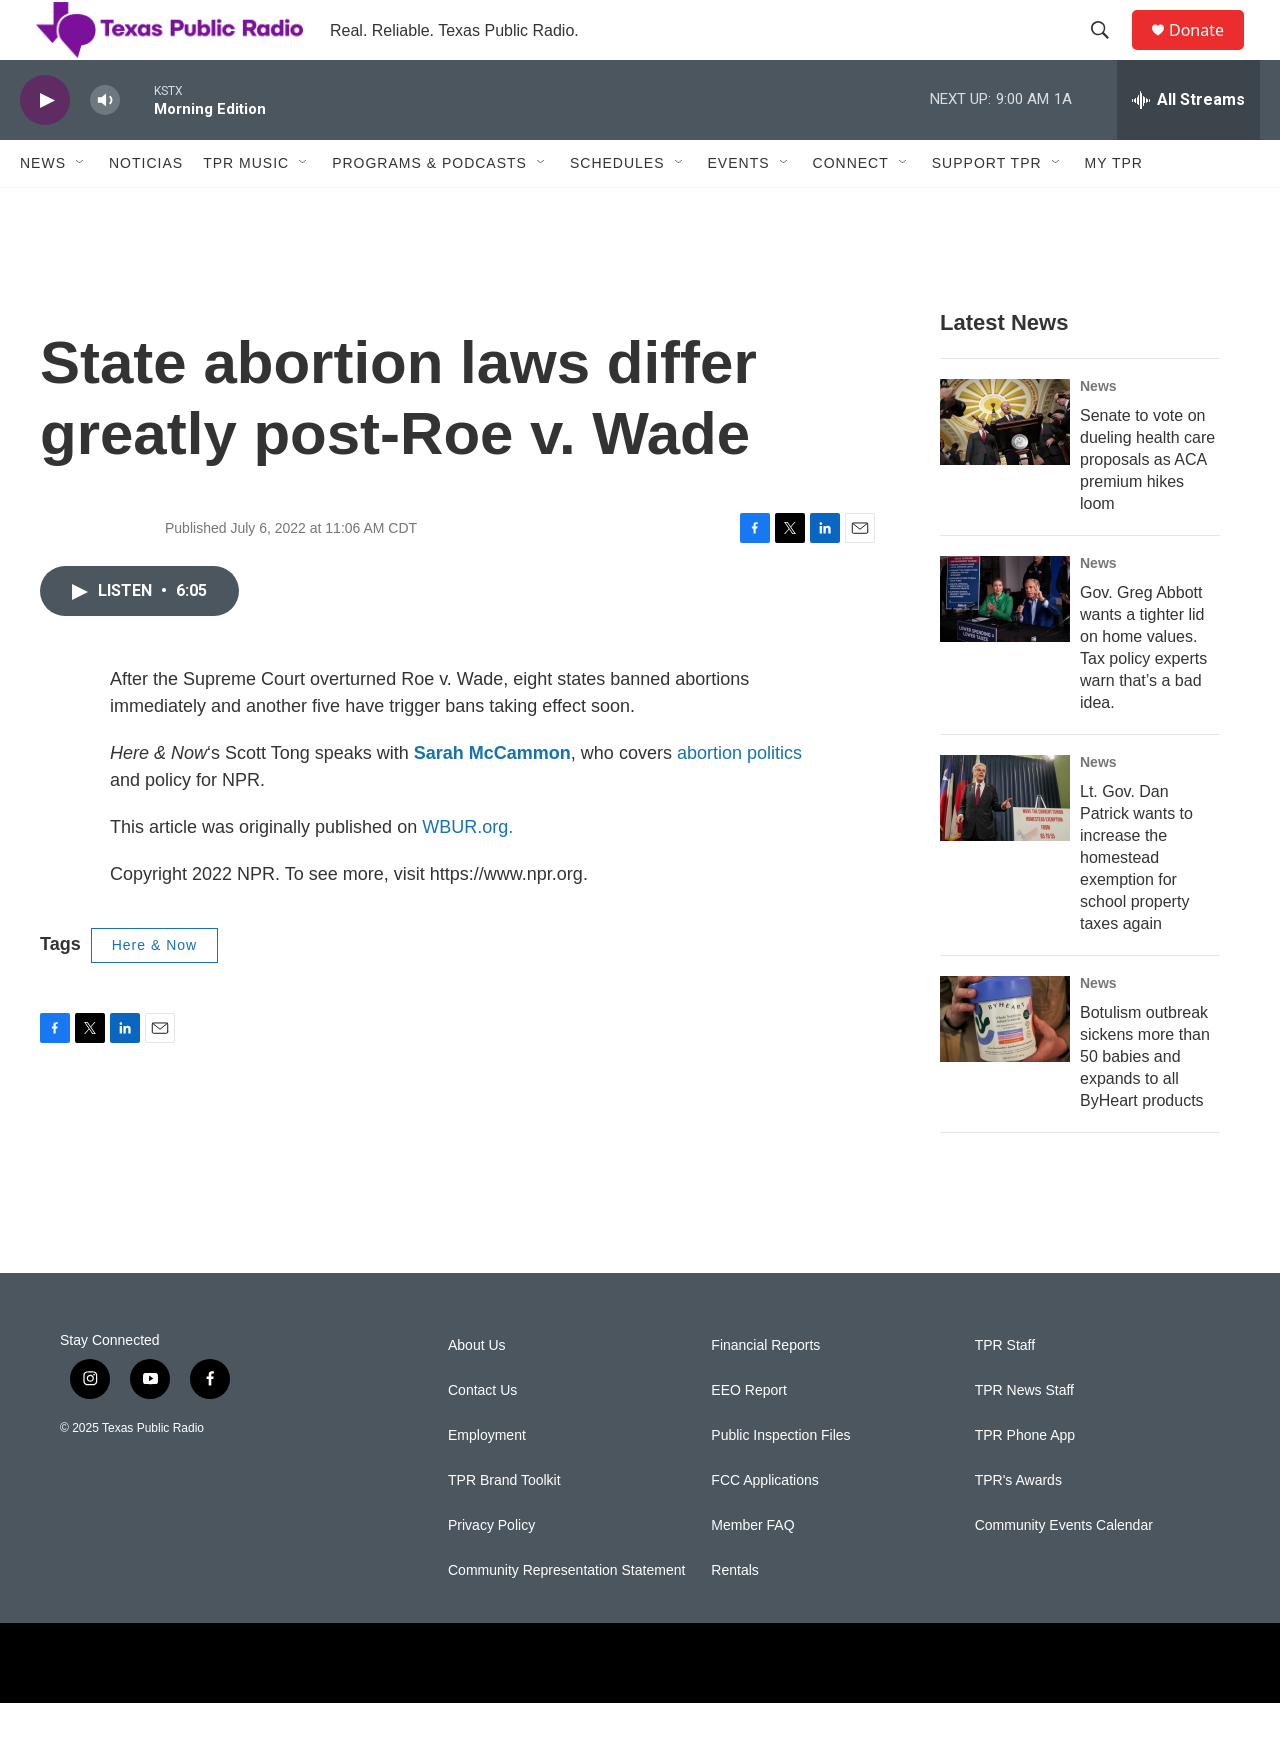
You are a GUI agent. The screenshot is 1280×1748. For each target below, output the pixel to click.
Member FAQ (752, 1570)
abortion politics (739, 798)
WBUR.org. (467, 872)
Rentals (734, 1615)
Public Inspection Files (780, 1480)
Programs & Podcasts (429, 208)
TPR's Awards (1018, 1525)
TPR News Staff (1024, 1435)
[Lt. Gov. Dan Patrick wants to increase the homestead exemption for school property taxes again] (1005, 843)
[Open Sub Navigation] (81, 208)
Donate (1209, 52)
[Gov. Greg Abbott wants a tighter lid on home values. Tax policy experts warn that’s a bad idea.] (1005, 644)
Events (739, 208)
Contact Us (482, 1435)
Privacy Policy (491, 1570)
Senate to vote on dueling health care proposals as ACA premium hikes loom (1147, 504)
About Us (477, 1390)
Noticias (146, 208)
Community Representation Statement (566, 1615)
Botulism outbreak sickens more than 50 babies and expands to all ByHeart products (1145, 1101)
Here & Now (154, 990)
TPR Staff (1005, 1390)
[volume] (105, 145)
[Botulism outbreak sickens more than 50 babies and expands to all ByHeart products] (1005, 1064)
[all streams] (1188, 145)
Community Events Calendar (1064, 1570)
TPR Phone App (1025, 1480)
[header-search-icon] (1109, 53)
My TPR (1114, 208)
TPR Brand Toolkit (504, 1525)
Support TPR (987, 208)
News (43, 208)
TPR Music (246, 208)
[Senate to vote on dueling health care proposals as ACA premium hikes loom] (1005, 467)
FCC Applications (764, 1525)
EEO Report (748, 1435)
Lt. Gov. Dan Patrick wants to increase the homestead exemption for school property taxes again (1136, 902)
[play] (45, 145)
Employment (487, 1480)
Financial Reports (765, 1390)
